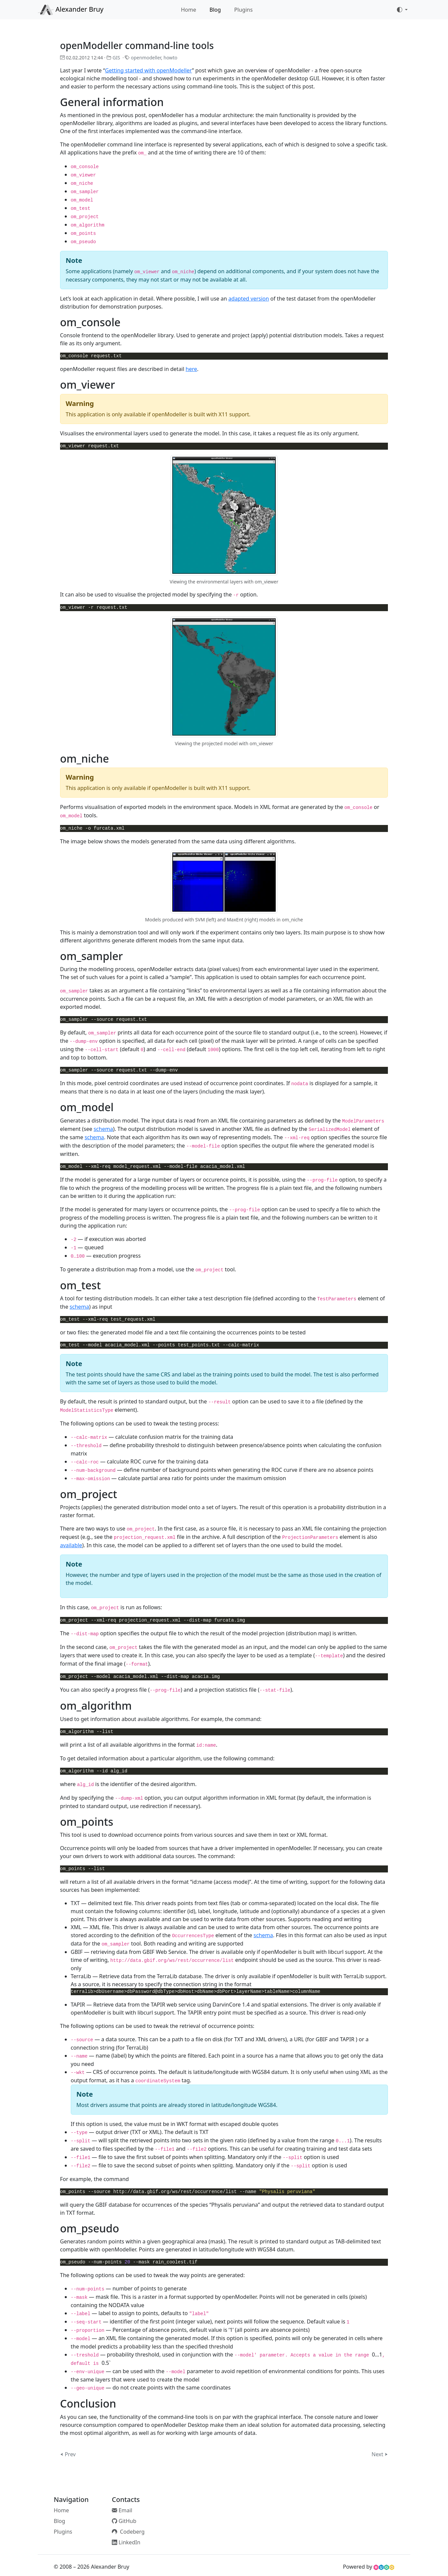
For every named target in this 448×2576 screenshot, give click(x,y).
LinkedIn (126, 2542)
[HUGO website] (384, 2566)
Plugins (243, 9)
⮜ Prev (68, 2454)
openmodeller (146, 57)
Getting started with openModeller (148, 70)
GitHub (124, 2521)
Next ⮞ (380, 2454)
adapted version (248, 298)
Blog (215, 9)
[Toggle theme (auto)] (402, 9)
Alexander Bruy (70, 10)
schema (103, 1129)
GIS (116, 57)
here (191, 369)
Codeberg (128, 2531)
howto (170, 57)
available (71, 1545)
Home (188, 9)
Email (122, 2510)
